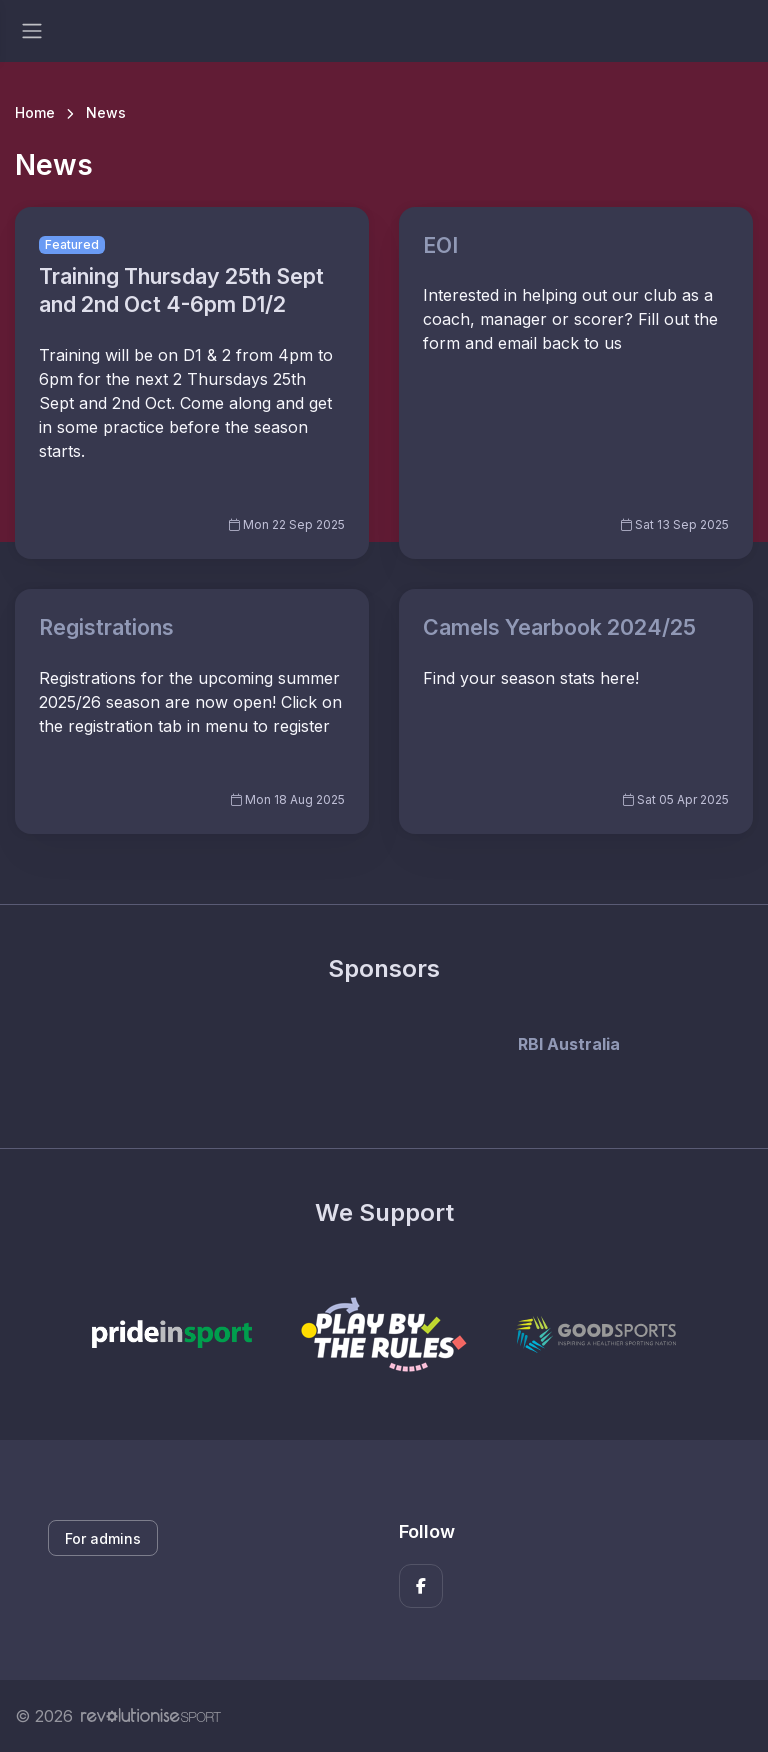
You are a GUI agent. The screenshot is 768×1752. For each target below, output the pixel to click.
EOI (440, 245)
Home (35, 112)
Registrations (106, 627)
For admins (103, 1538)
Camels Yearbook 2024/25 (559, 627)
